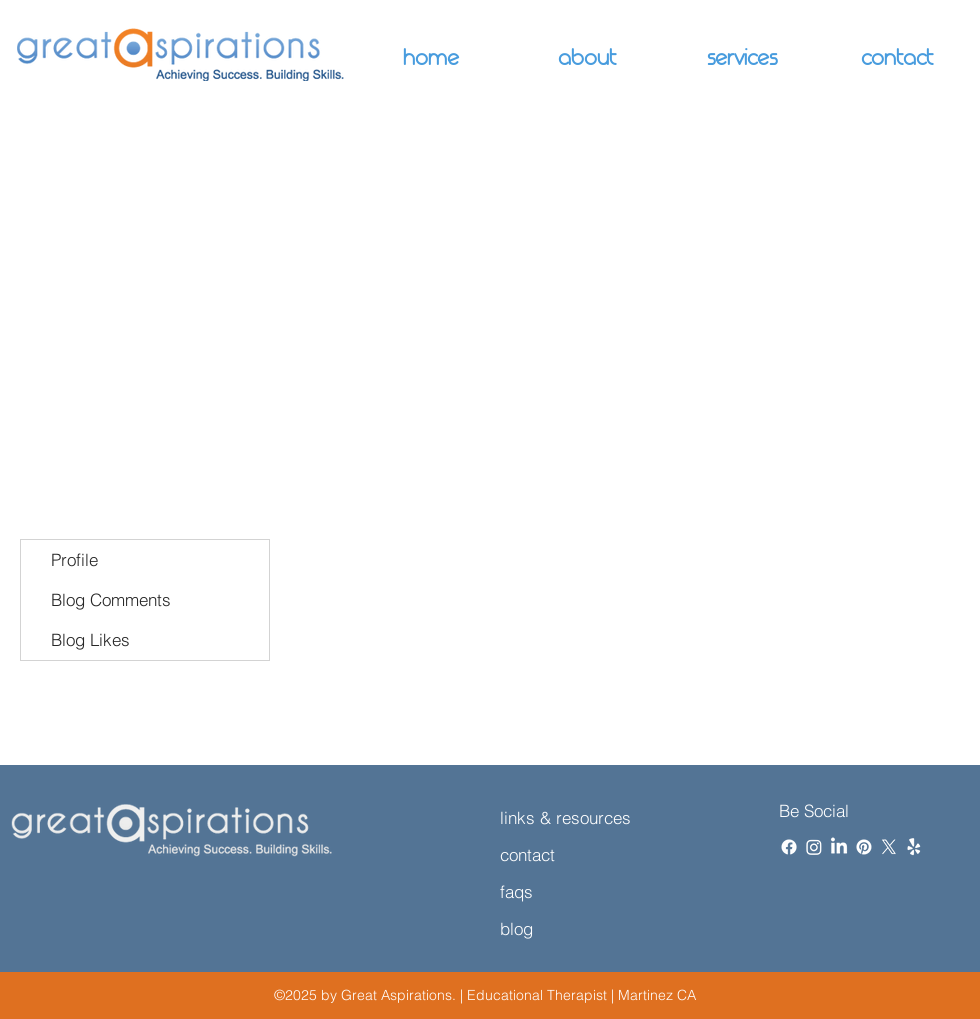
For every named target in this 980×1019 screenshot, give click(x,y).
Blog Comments (111, 599)
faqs (516, 891)
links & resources (565, 817)
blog (516, 928)
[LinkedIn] (839, 847)
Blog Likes (90, 639)
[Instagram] (814, 847)
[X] (889, 847)
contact (527, 854)
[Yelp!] (914, 847)
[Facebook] (789, 847)
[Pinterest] (864, 847)
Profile (74, 559)
